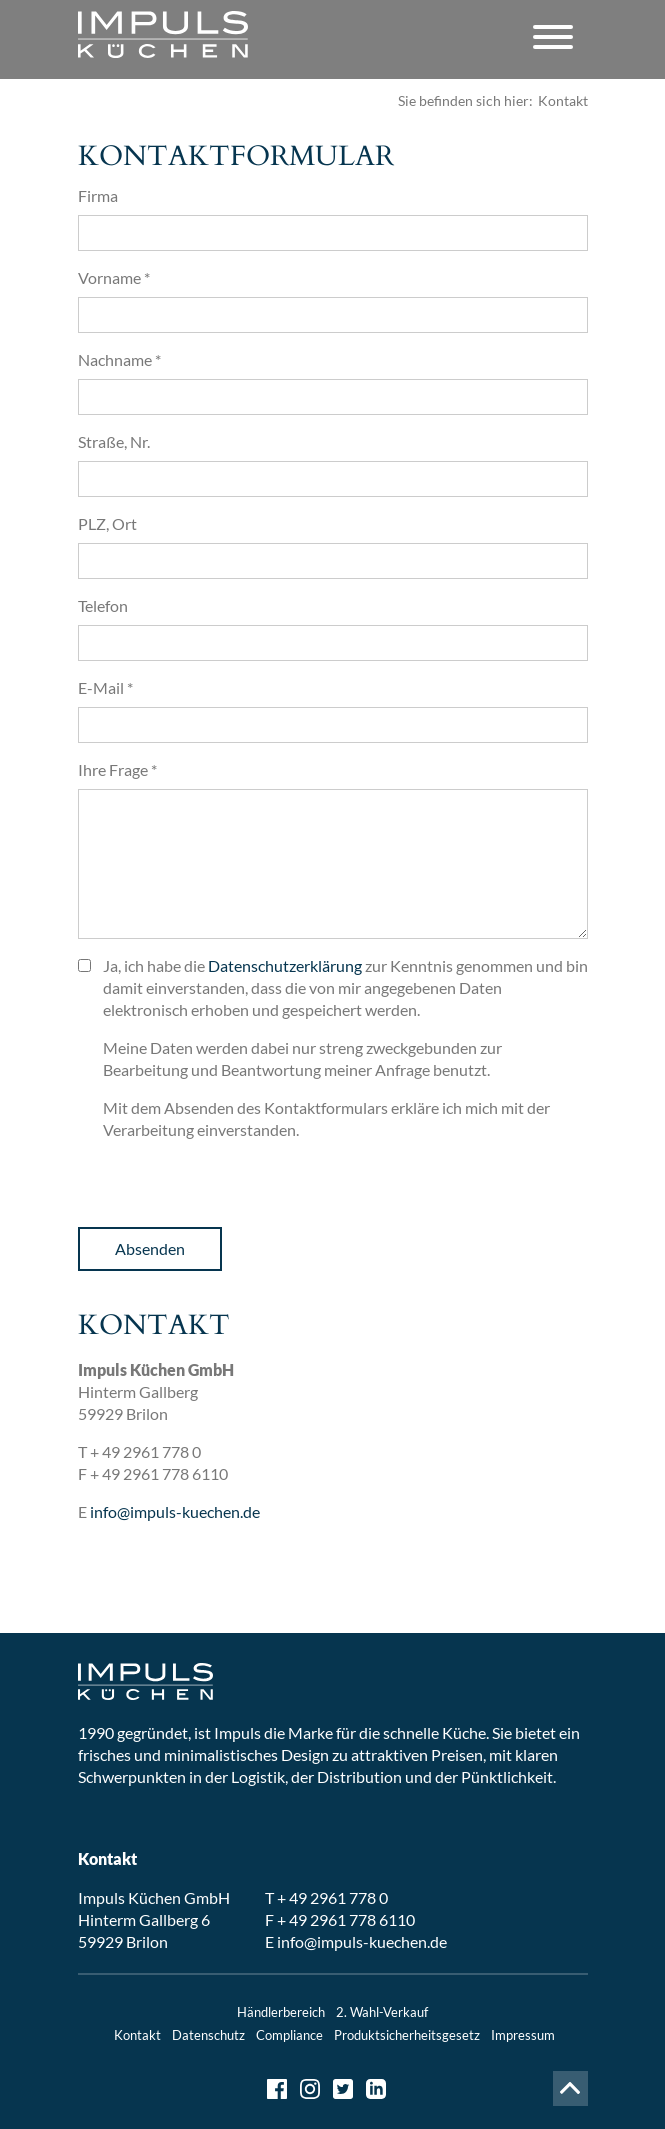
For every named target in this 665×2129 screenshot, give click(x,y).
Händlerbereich (281, 2012)
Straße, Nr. (114, 441)
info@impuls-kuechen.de (175, 1511)
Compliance (289, 2035)
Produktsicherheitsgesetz (407, 2035)
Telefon (103, 605)
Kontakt (137, 2035)
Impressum (523, 2035)
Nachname (119, 359)
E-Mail (105, 687)
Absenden (150, 1248)
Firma (98, 195)
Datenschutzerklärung (285, 965)
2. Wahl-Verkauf (382, 2012)
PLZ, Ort (107, 523)
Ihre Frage (117, 769)
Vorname (114, 277)
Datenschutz (208, 2035)
